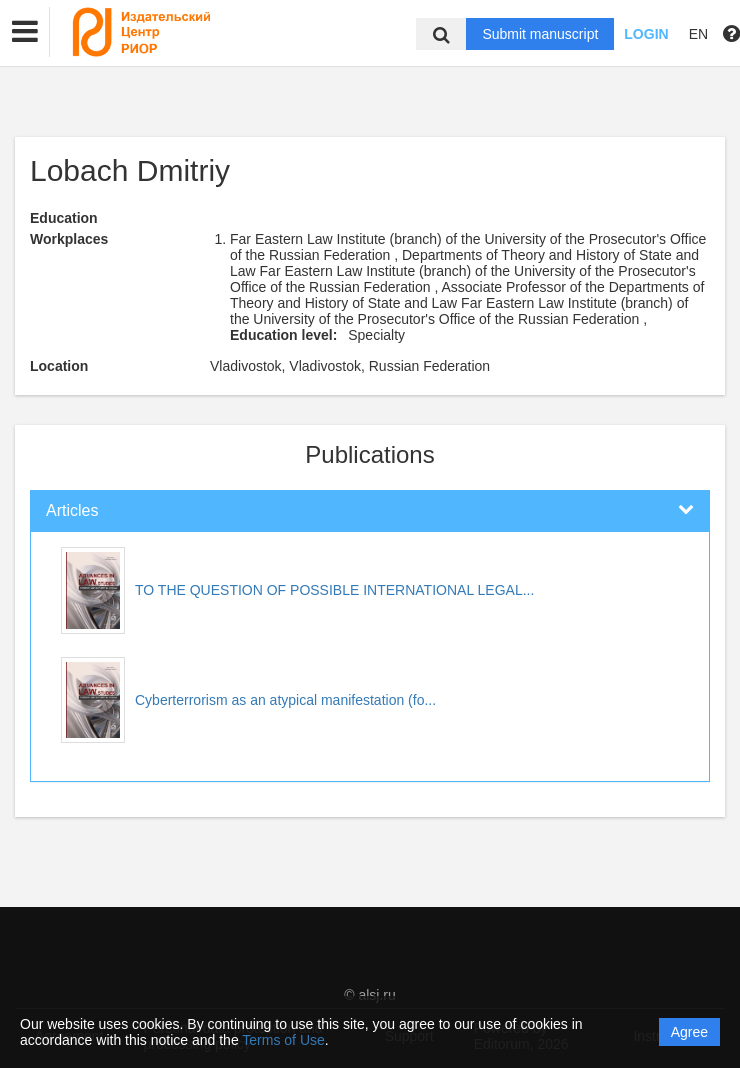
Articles (72, 510)
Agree (689, 1032)
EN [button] (698, 34)
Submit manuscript (540, 34)
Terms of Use (283, 1040)
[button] (25, 32)
